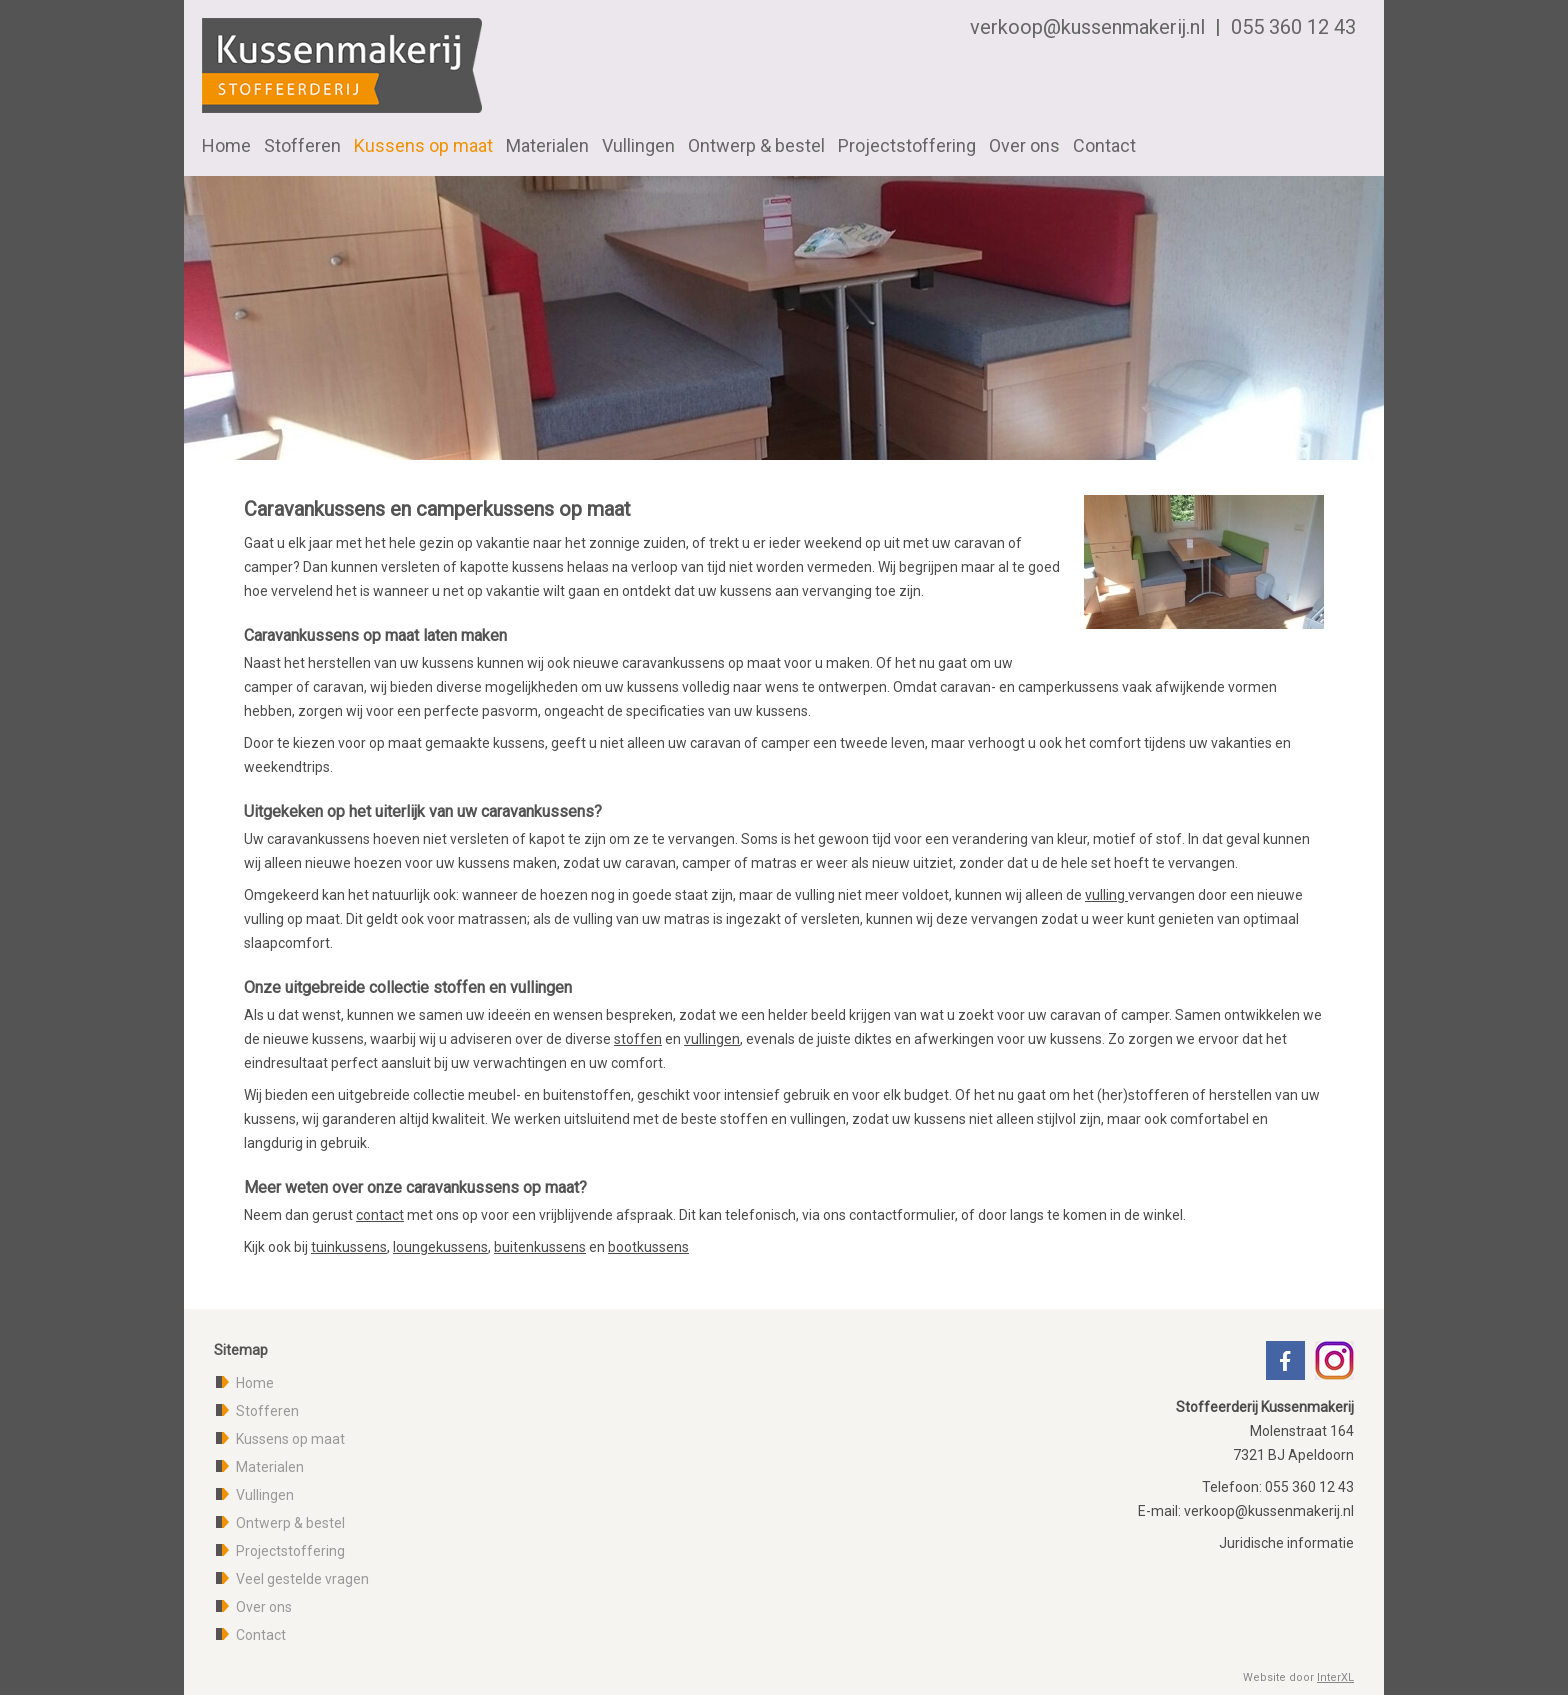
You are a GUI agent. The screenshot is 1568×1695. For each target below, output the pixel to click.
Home (226, 145)
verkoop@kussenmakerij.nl (1087, 27)
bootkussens (648, 1247)
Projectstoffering (907, 145)
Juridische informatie (1286, 1543)
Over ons (1024, 145)
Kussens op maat (423, 145)
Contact (1104, 145)
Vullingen (638, 145)
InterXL (1335, 1677)
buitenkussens (540, 1247)
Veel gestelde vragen (302, 1579)
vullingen (712, 1039)
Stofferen (302, 145)
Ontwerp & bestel (756, 145)
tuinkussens (349, 1247)
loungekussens (440, 1247)
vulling (1106, 895)
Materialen (547, 145)
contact (380, 1215)
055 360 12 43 (1293, 27)
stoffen (638, 1039)
